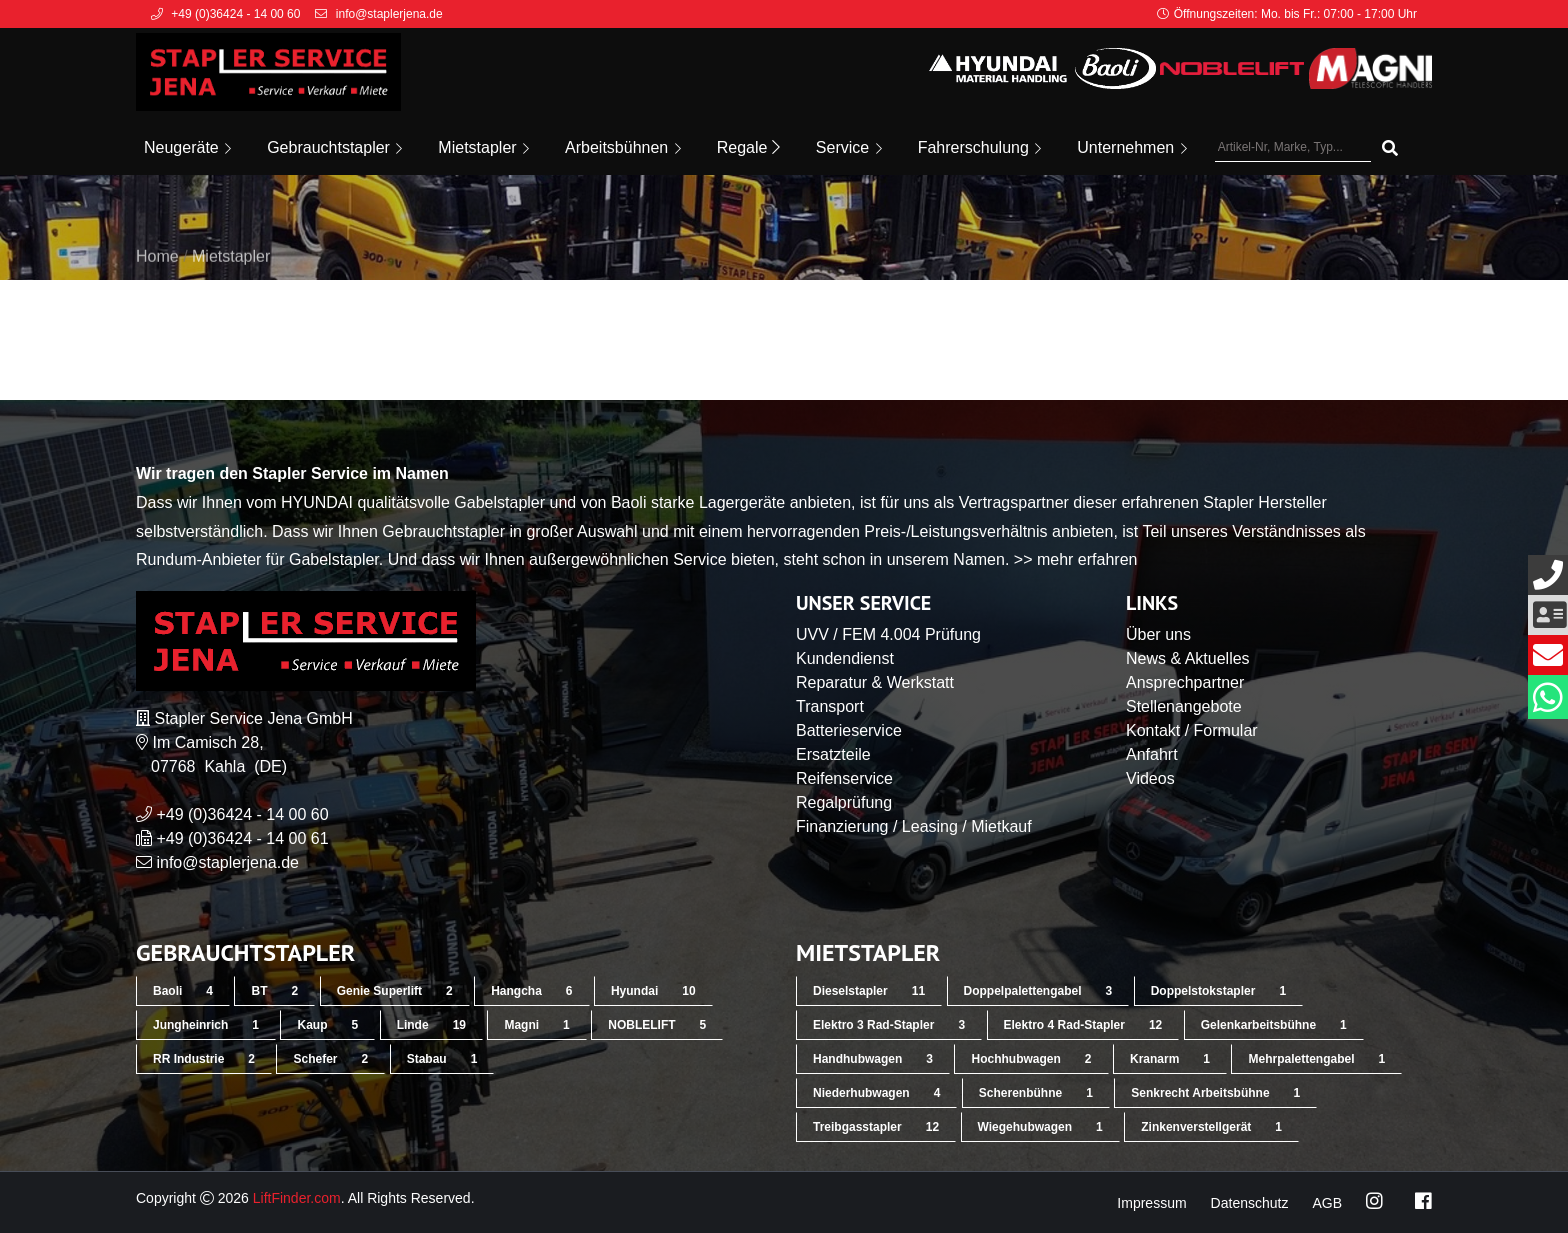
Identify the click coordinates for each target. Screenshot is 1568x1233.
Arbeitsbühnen (623, 147)
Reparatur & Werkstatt (875, 682)
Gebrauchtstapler (334, 147)
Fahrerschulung (980, 147)
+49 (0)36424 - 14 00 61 (242, 838)
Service (849, 147)
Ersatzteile (833, 754)
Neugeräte (187, 147)
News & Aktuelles (1188, 658)
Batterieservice (849, 730)
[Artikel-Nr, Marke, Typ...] (1293, 148)
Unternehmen (1131, 147)
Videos (1150, 778)
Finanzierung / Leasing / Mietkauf (914, 826)
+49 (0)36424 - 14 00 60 (242, 814)
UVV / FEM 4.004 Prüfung (888, 634)
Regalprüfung (844, 802)
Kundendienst (845, 658)
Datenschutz (1250, 1203)
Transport (830, 706)
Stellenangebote (1184, 706)
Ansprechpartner (1185, 682)
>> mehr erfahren (1076, 559)
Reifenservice (844, 778)
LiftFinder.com (297, 1198)
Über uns (1158, 634)
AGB (1327, 1203)
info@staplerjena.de (227, 862)
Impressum (1151, 1203)
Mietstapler (483, 147)
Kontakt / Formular (1192, 730)
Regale (748, 147)
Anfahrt (1152, 754)
